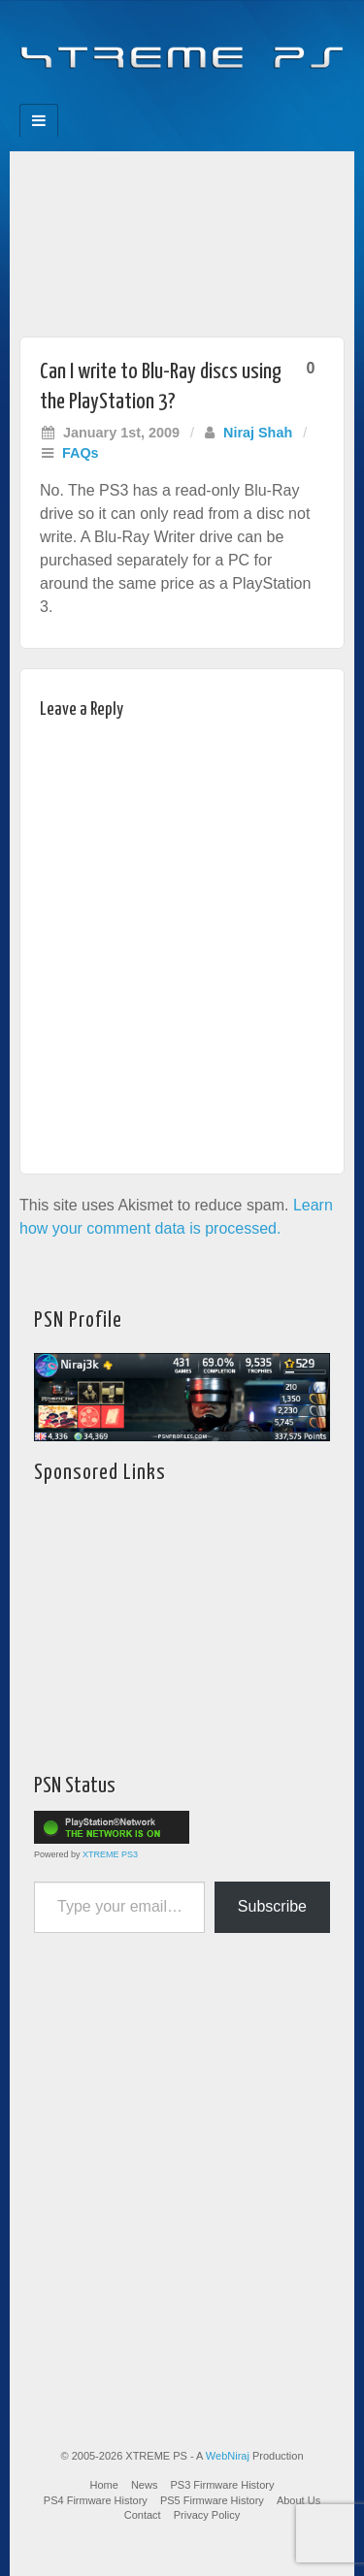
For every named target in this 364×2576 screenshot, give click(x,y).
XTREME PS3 (110, 1854)
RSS (248, 98)
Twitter (195, 98)
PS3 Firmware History (223, 2485)
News (144, 2485)
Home (104, 2485)
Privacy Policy (207, 2515)
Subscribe (272, 1906)
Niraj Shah (257, 432)
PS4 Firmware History (96, 2500)
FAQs (80, 453)
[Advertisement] (182, 239)
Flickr (169, 98)
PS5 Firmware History (212, 2500)
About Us (298, 2500)
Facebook (117, 98)
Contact (142, 2515)
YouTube (222, 98)
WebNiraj (227, 2456)
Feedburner (143, 98)
